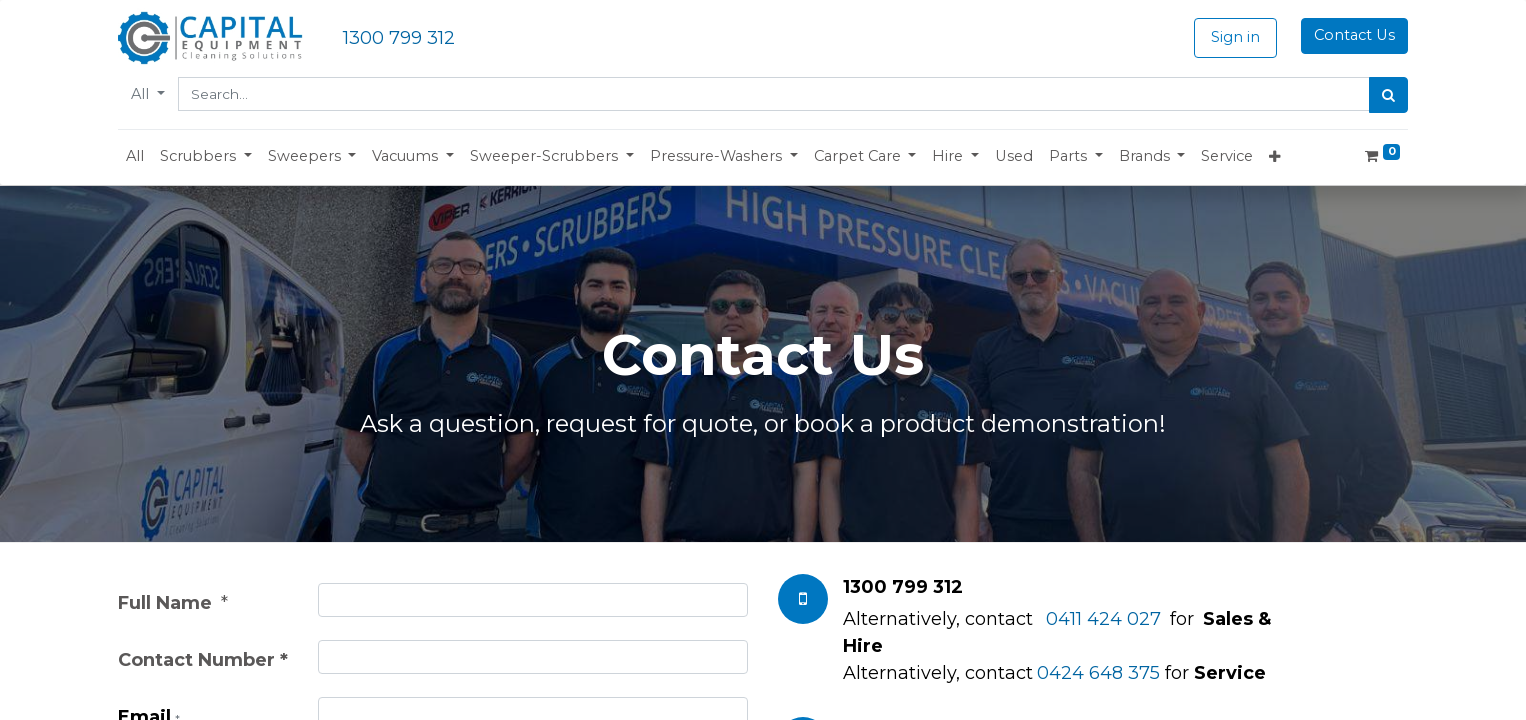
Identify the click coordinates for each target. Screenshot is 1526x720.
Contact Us (1354, 35)
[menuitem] (135, 157)
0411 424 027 (1103, 619)
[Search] (1388, 95)
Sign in (1235, 37)
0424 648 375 (1098, 673)
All (142, 94)
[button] (206, 157)
